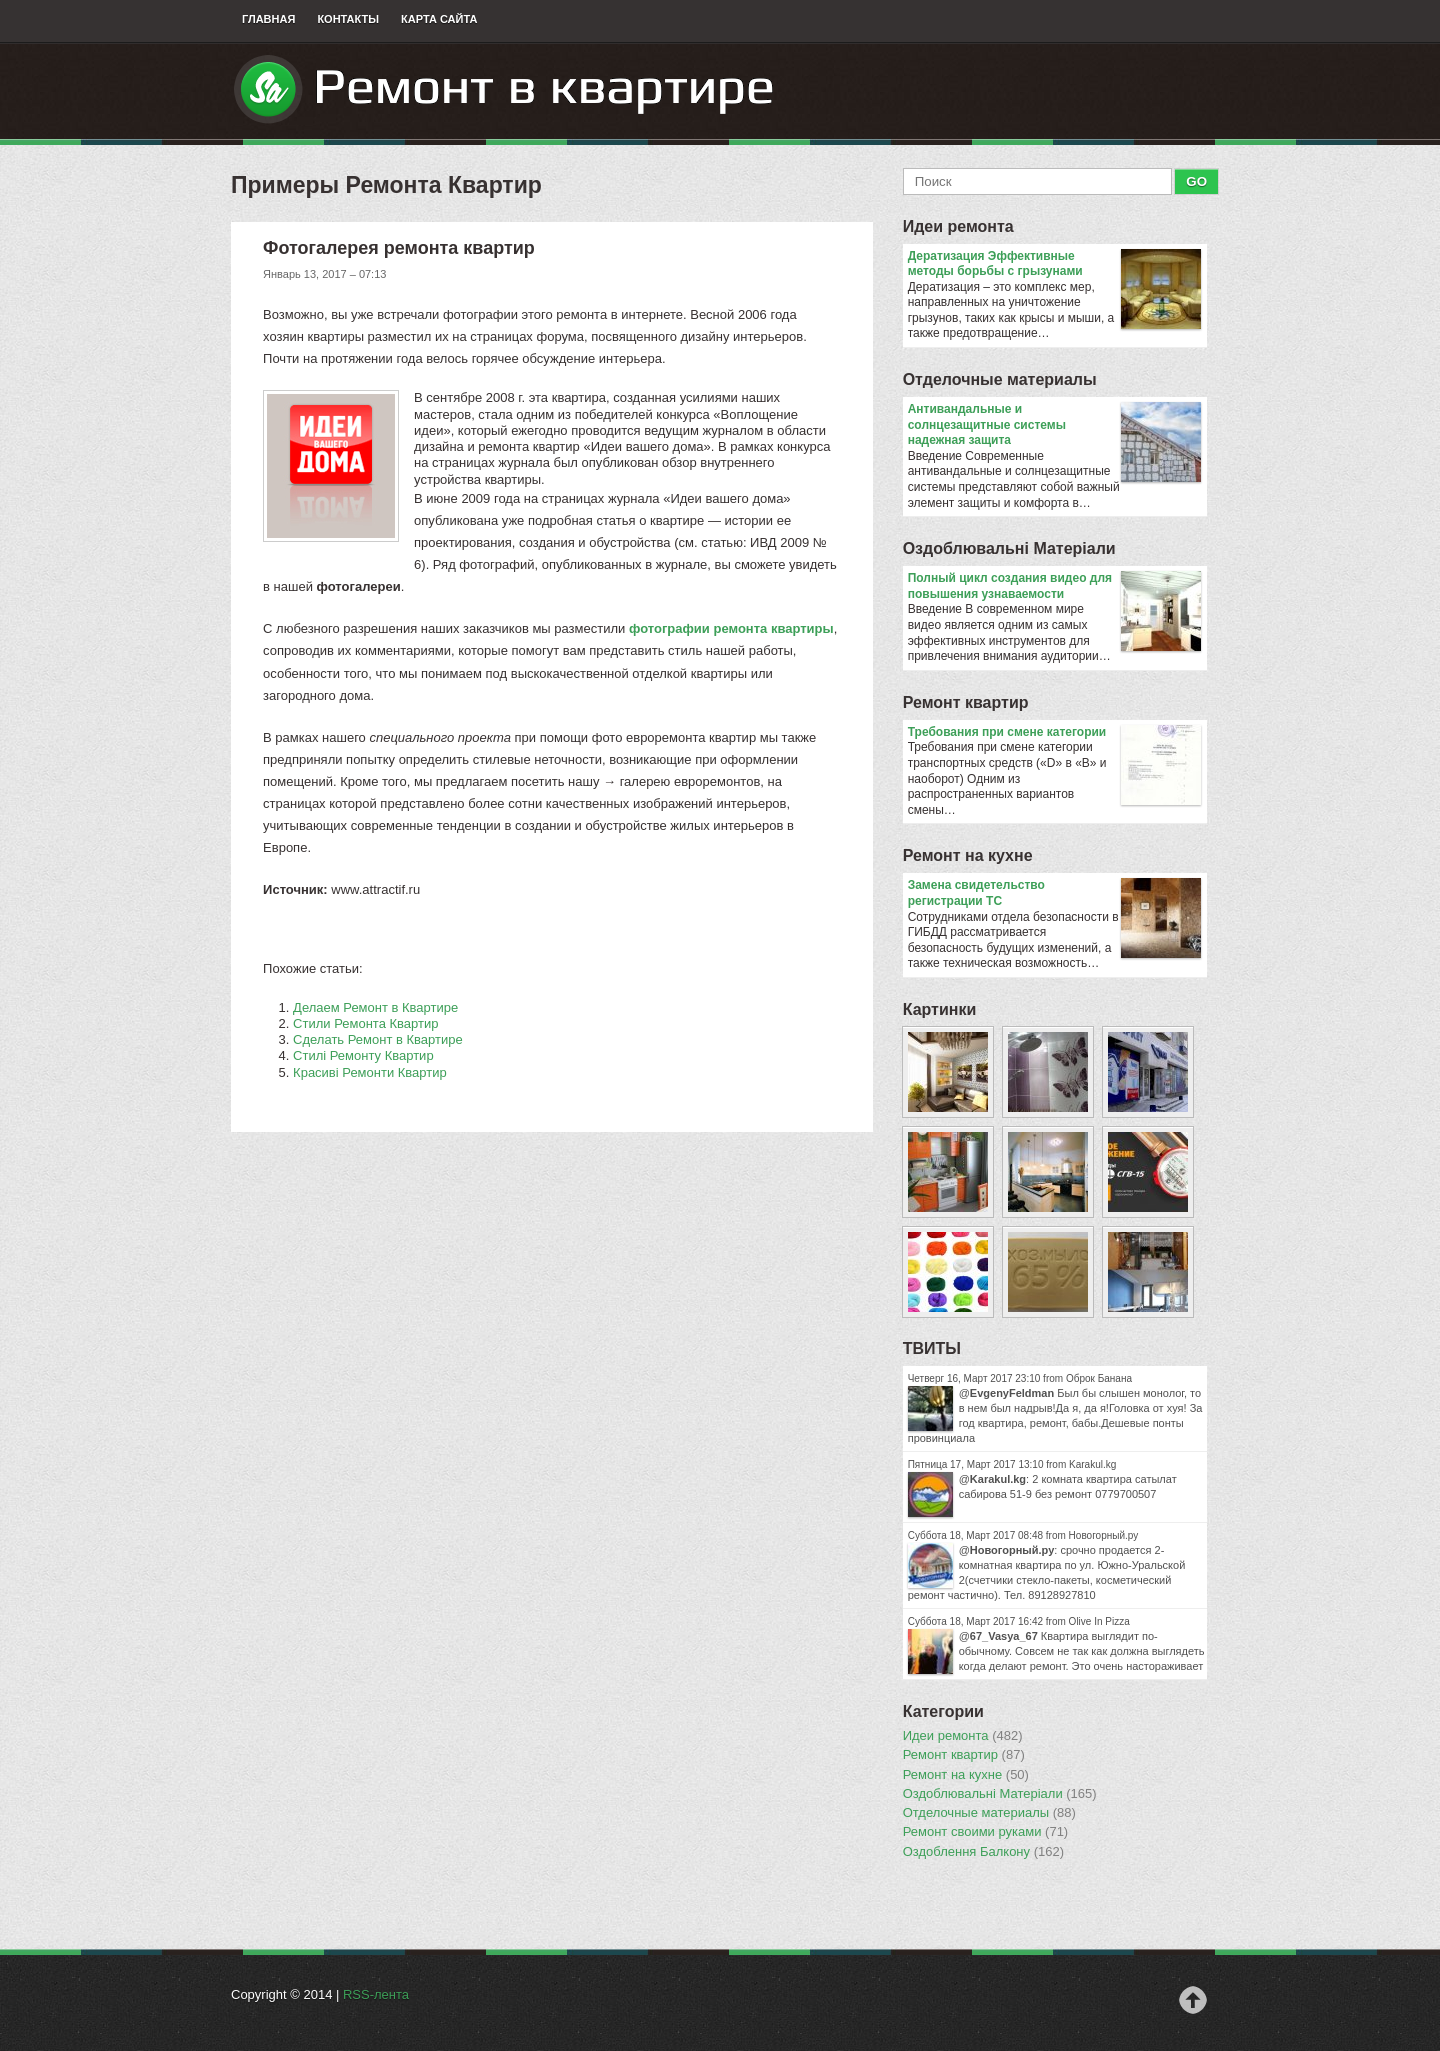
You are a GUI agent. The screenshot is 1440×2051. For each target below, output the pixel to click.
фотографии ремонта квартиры (731, 628)
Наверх (1193, 2000)
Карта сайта (439, 19)
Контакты (348, 19)
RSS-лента (376, 1994)
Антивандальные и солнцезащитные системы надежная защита (1054, 425)
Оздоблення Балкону (983, 1852)
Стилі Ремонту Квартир (363, 1055)
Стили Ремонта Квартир (365, 1023)
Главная (268, 19)
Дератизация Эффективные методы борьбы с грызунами (1054, 264)
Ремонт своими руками (986, 1832)
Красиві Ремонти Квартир (370, 1072)
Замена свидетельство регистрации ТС (1054, 893)
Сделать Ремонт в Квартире (378, 1039)
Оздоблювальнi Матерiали (1009, 548)
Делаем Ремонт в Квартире (375, 1007)
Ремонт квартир (966, 702)
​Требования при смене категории (1054, 733)
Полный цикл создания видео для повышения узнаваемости (1054, 586)
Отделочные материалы (1000, 379)
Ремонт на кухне (968, 855)
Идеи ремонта (958, 226)
